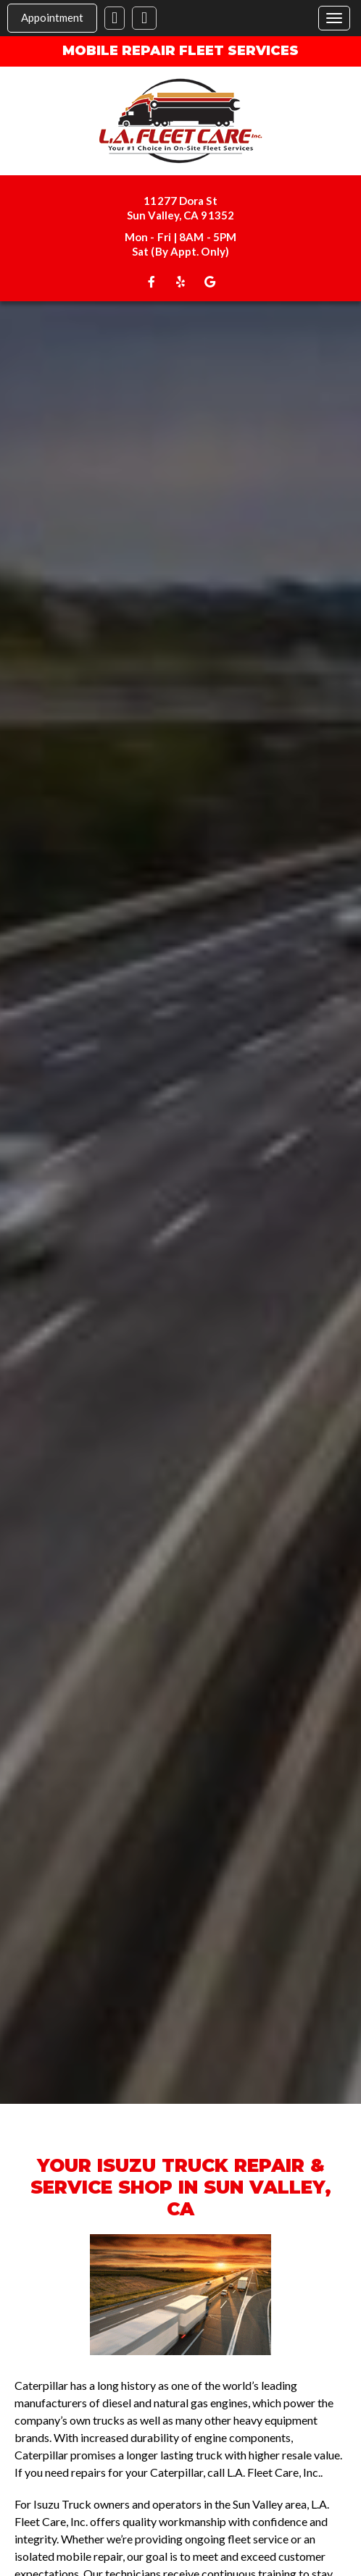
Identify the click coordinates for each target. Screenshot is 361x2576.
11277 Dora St (180, 200)
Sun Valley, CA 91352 (180, 215)
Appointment (52, 17)
